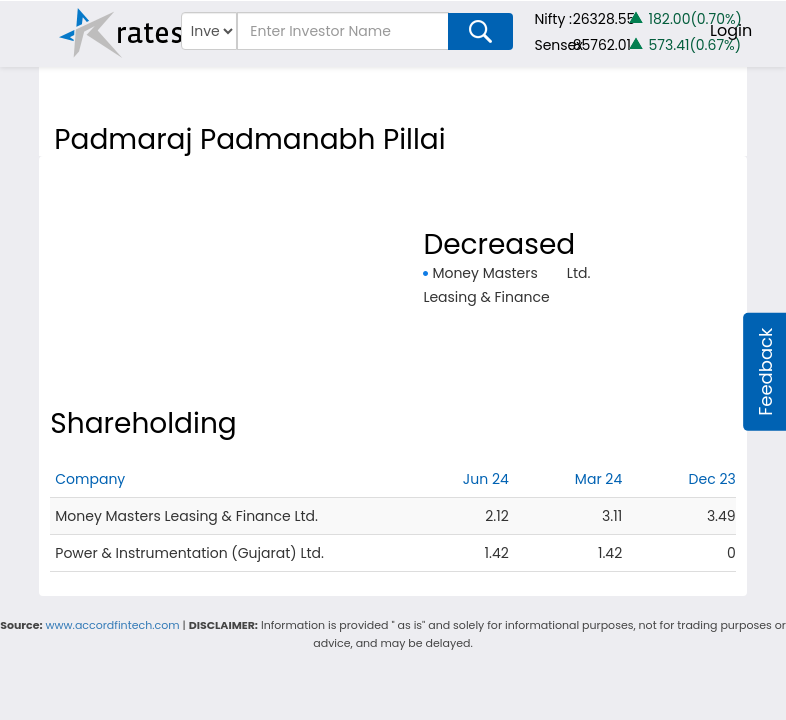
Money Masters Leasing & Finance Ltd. (186, 516)
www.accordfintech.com (113, 625)
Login (731, 30)
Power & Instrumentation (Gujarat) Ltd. (189, 553)
